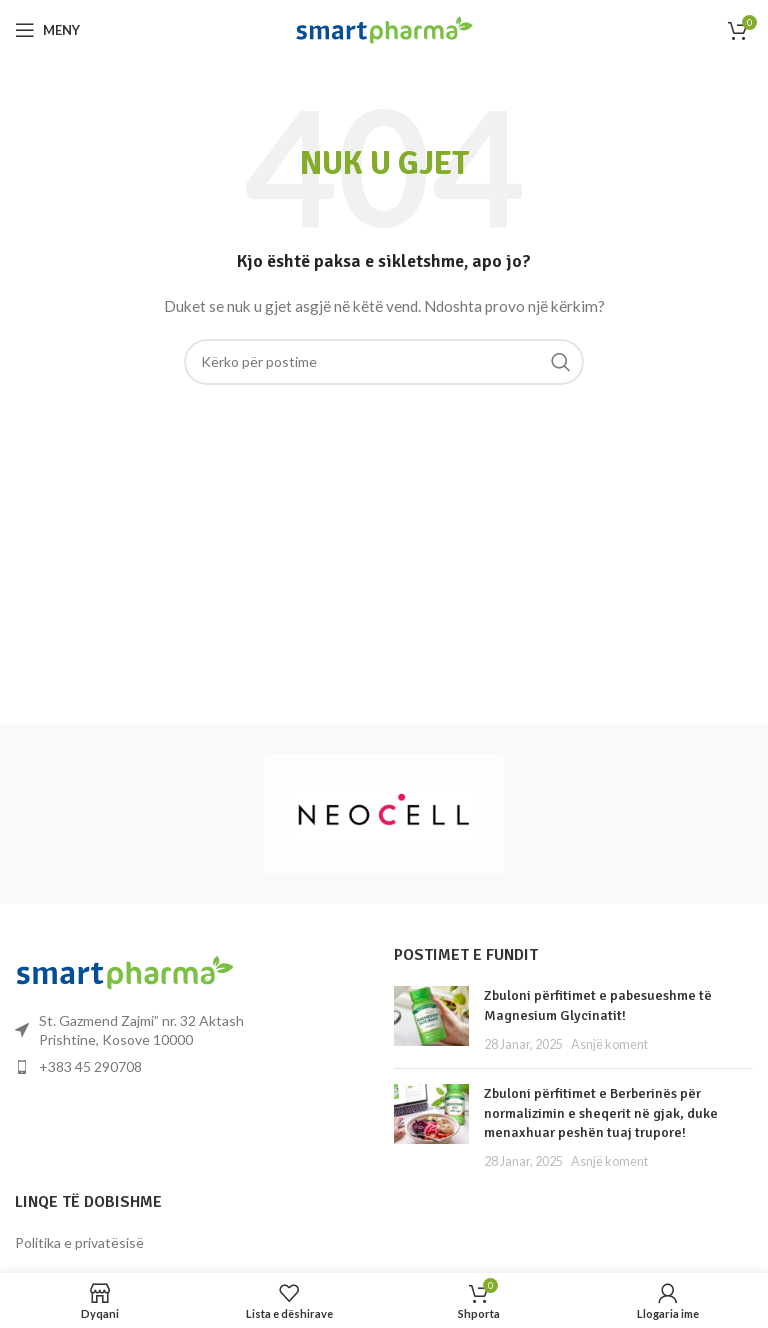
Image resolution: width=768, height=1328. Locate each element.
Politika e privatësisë (79, 1242)
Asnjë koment (609, 1044)
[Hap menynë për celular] (47, 30)
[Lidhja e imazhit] (125, 970)
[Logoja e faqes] (384, 28)
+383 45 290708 (90, 1066)
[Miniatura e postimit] (431, 1019)
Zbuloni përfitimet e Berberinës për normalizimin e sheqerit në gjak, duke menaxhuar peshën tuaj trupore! (601, 1113)
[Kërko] (384, 362)
